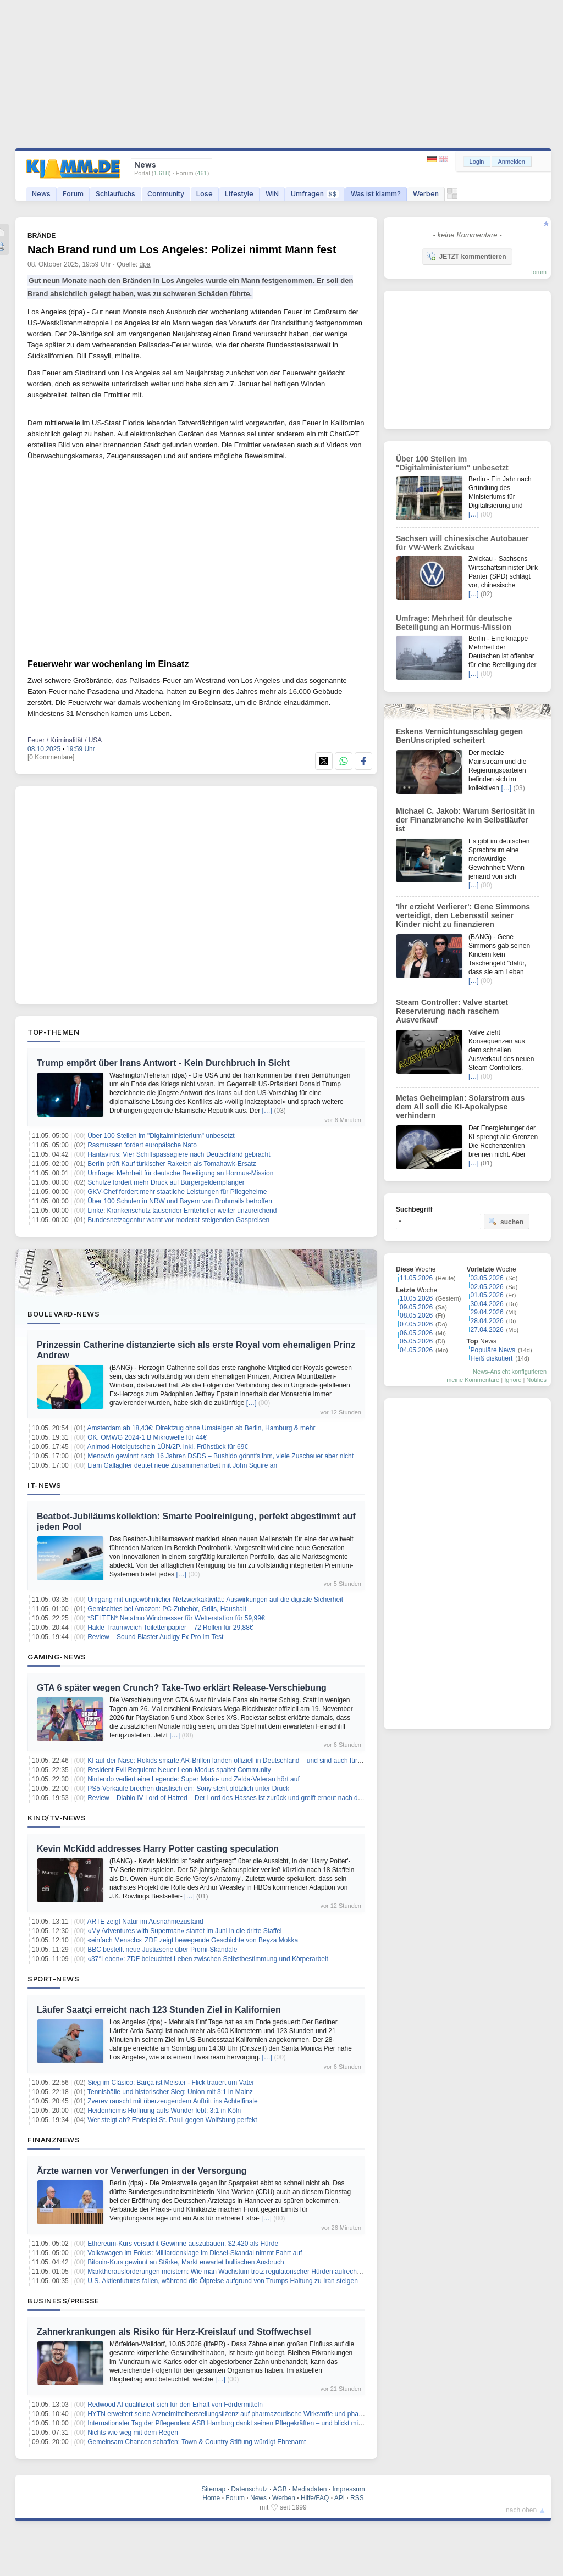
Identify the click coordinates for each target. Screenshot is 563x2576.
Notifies (536, 1379)
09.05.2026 (416, 1307)
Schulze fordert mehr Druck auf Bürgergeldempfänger (165, 1182)
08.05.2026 (416, 1315)
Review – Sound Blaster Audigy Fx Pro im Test (155, 1637)
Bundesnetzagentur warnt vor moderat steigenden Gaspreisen (178, 1220)
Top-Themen (53, 1032)
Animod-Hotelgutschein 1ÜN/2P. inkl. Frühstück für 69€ (168, 1447)
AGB (279, 2489)
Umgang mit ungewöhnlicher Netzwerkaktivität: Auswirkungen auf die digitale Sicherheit (215, 1599)
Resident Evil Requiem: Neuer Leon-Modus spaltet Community (179, 1770)
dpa (145, 264)
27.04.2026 (487, 1330)
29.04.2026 (487, 1312)
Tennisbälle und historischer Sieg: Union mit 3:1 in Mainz (170, 2092)
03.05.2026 (487, 1278)
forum (539, 272)
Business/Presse (63, 2300)
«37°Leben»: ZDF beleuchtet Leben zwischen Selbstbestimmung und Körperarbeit (207, 1959)
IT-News (44, 1485)
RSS (357, 2498)
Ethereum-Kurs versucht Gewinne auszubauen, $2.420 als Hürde (182, 2243)
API (339, 2498)
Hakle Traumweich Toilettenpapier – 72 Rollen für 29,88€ (170, 1627)
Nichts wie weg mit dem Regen (132, 2432)
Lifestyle (239, 194)
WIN (272, 194)
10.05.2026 (416, 1298)
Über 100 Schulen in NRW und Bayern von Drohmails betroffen (179, 1201)
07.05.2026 (416, 1324)
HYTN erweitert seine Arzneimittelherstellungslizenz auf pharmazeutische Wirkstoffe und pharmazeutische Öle (248, 2414)
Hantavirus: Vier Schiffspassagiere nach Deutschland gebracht (178, 1154)
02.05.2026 (487, 1287)
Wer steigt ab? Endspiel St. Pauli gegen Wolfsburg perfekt (172, 2120)
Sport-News (53, 1978)
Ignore (512, 1379)
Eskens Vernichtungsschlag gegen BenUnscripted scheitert (459, 736)
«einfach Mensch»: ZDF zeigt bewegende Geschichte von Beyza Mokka (192, 1940)
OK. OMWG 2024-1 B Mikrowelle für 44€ (147, 1437)
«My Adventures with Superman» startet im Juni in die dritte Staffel (184, 1931)
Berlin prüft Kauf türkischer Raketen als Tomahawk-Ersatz (171, 1164)
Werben (426, 194)
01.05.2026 (487, 1295)
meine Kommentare (472, 1379)
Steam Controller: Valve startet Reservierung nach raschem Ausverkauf (452, 1011)
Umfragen (315, 194)
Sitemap (213, 2489)
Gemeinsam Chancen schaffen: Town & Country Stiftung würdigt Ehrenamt (196, 2442)
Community (165, 194)
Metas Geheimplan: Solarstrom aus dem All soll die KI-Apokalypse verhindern (460, 1106)
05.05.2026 (416, 1341)
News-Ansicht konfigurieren (510, 1371)
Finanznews (53, 2139)
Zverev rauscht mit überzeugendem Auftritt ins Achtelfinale (172, 2101)
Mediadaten (309, 2489)
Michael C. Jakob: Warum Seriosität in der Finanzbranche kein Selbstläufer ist (465, 820)
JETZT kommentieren (466, 256)
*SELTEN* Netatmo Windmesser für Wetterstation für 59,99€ (175, 1618)
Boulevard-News (63, 1313)
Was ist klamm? (376, 194)
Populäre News (493, 1350)
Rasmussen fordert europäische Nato (142, 1145)
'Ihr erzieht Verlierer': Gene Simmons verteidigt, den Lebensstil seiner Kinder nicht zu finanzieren (463, 915)
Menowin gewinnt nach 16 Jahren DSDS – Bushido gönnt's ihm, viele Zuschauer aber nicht (220, 1456)
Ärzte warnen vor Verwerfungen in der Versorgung (141, 2170)
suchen (505, 1221)
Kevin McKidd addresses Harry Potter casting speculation (158, 1848)
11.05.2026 (416, 1278)
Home (211, 2498)
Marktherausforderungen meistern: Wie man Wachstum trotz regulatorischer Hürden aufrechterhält (231, 2271)
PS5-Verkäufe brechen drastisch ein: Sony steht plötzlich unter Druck (188, 1788)
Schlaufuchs (115, 194)
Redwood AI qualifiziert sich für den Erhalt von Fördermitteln (175, 2404)
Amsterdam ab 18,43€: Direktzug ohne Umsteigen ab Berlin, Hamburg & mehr (201, 1428)
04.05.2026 (416, 1350)
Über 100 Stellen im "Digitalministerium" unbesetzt (160, 1136)
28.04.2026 (487, 1321)
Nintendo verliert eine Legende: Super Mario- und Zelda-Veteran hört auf (193, 1779)
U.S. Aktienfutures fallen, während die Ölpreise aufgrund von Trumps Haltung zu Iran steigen (222, 2281)
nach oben (521, 2510)
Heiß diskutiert (492, 1358)
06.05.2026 (416, 1333)
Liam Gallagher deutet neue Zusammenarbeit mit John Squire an (182, 1465)
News (41, 194)
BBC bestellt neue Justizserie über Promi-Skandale (162, 1949)
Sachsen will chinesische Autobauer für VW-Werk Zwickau (462, 543)
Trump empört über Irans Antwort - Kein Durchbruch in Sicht (163, 1063)
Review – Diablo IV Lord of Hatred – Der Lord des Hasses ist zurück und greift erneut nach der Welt (232, 1798)
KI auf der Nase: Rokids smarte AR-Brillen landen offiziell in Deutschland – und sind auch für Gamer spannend (248, 1760)
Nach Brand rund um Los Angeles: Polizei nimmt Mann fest (181, 249)
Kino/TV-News (56, 1817)
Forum (73, 194)
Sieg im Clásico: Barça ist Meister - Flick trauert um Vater (170, 2082)
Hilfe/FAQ (315, 2498)
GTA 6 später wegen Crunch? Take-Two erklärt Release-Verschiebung (182, 1687)
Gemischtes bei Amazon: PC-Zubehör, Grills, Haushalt (166, 1609)
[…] (267, 1110)
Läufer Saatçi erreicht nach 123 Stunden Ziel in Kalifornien (159, 2009)
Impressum (348, 2489)
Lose (204, 194)
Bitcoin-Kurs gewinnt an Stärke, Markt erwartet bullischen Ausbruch (185, 2262)
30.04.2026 (487, 1304)
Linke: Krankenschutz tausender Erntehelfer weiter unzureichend (182, 1210)
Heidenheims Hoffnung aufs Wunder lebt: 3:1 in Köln (164, 2110)
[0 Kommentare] (50, 757)
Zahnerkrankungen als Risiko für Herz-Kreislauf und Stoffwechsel (174, 2331)
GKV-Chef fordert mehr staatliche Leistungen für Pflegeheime (177, 1192)
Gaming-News (56, 1656)
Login (477, 161)
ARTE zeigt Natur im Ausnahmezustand (145, 1921)
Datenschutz (249, 2489)
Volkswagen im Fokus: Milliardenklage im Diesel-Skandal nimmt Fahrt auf (194, 2253)
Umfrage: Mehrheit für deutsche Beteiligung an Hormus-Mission (180, 1173)
